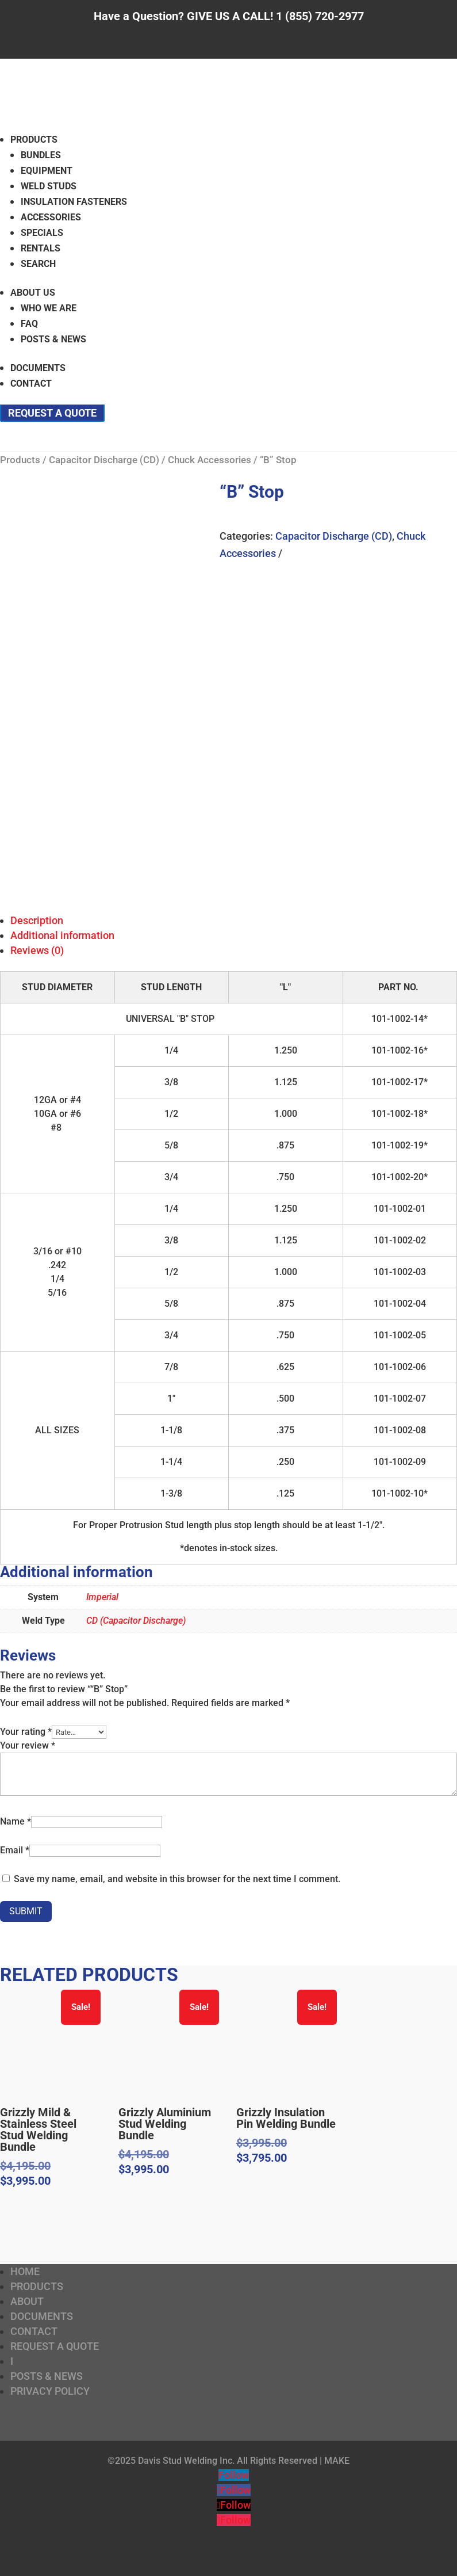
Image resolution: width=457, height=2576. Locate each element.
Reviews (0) (37, 950)
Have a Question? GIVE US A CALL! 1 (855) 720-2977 (229, 16)
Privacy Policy (50, 2391)
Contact (31, 383)
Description (36, 920)
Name (15, 1821)
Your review (27, 1745)
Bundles (41, 155)
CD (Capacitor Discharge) (136, 1620)
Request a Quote (52, 413)
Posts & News (53, 339)
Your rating (26, 1731)
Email (14, 1850)
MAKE (337, 2460)
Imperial (102, 1597)
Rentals (40, 248)
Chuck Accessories (209, 460)
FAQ (29, 323)
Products (33, 139)
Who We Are (48, 308)
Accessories (51, 217)
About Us (32, 292)
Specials (42, 232)
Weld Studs (48, 186)
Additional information (62, 935)
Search (38, 263)
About (27, 2301)
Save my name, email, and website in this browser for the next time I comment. (177, 1878)
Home (25, 2271)
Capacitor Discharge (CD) (104, 460)
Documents (38, 367)
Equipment (46, 170)
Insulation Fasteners (74, 201)
